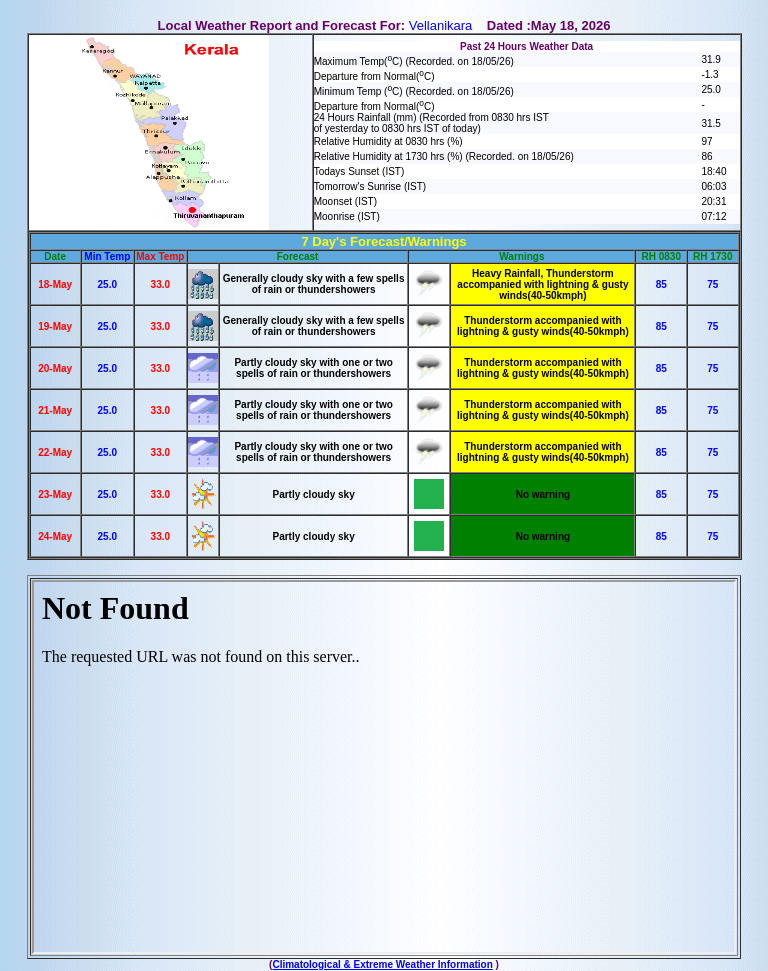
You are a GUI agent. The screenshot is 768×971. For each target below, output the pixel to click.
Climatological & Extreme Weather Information (382, 964)
